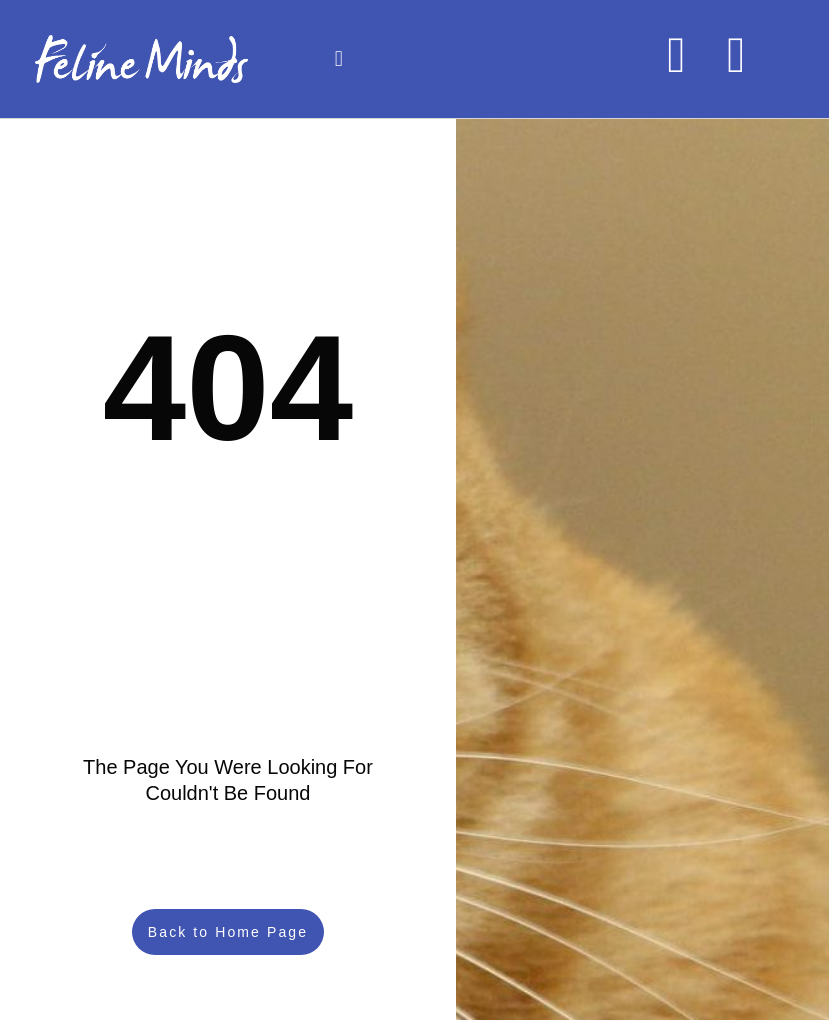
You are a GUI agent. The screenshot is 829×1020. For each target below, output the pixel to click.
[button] (338, 59)
